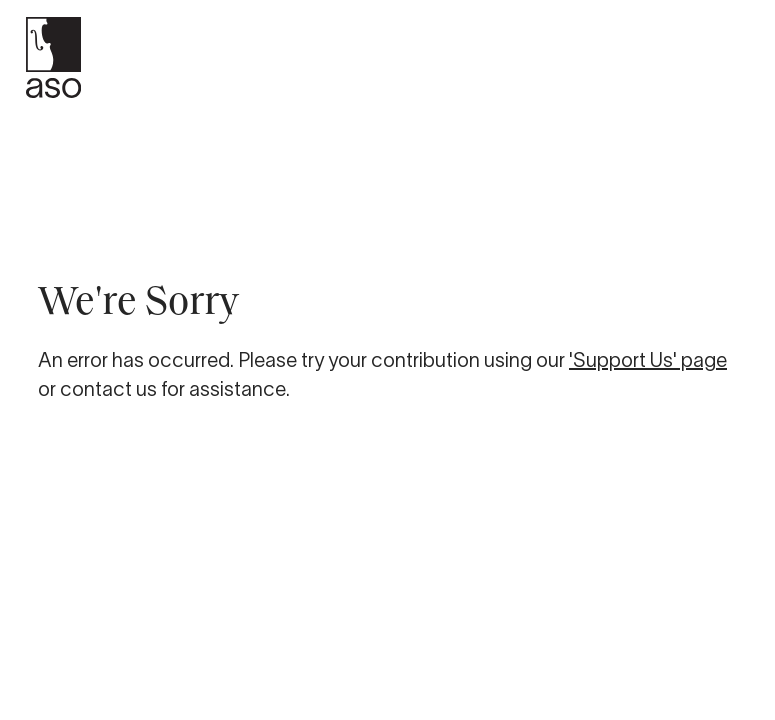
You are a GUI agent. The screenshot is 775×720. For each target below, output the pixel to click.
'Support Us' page (648, 360)
